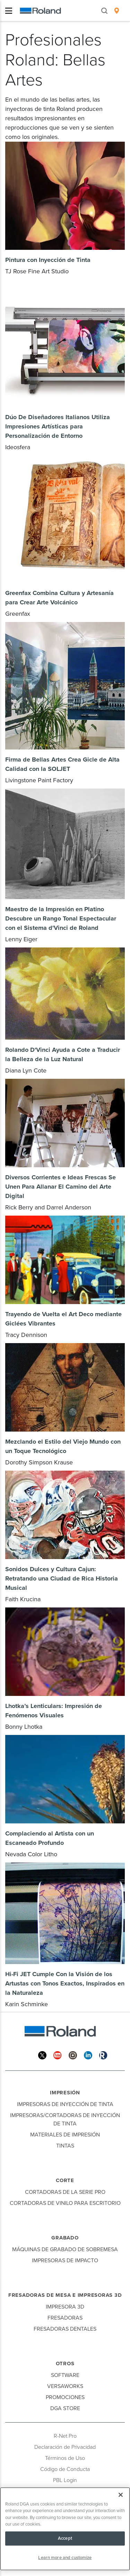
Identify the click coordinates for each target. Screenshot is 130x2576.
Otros (65, 2363)
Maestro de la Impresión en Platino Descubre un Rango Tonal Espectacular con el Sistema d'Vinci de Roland (60, 918)
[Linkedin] (88, 2054)
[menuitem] (116, 11)
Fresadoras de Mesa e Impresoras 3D (65, 2295)
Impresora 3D (65, 2306)
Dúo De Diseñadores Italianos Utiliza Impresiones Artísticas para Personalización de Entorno (57, 426)
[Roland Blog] (103, 2054)
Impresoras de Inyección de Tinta (65, 2104)
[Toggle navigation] (8, 10)
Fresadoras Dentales (65, 2328)
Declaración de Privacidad (65, 2447)
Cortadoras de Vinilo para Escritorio (65, 2203)
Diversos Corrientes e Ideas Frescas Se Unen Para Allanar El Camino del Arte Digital (60, 1186)
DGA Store (65, 2408)
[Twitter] (42, 2054)
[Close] (120, 2494)
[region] (65, 2528)
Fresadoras (65, 2317)
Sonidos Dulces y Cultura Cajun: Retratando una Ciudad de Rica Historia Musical (61, 1578)
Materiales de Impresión (65, 2134)
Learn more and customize (65, 2557)
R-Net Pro (65, 2436)
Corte (65, 2180)
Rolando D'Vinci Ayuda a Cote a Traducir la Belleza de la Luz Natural (62, 1054)
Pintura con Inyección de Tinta (47, 260)
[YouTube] (57, 2054)
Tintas (65, 2145)
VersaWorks (65, 2386)
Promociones (65, 2397)
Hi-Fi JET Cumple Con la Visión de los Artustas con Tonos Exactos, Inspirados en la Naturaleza (64, 1983)
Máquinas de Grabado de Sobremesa (65, 2249)
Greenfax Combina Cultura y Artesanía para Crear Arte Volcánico (59, 597)
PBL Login (65, 2480)
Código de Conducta (65, 2469)
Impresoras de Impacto (65, 2260)
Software (65, 2375)
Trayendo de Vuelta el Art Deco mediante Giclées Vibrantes (63, 1318)
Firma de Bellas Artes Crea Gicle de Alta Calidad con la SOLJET (62, 764)
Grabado (64, 2238)
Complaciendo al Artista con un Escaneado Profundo (49, 1838)
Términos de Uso (65, 2458)
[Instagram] (73, 2054)
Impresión (65, 2092)
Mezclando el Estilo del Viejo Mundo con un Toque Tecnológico (63, 1446)
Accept (65, 2538)
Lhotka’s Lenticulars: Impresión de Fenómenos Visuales (53, 1710)
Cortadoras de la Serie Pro (65, 2192)
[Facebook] (27, 2054)
